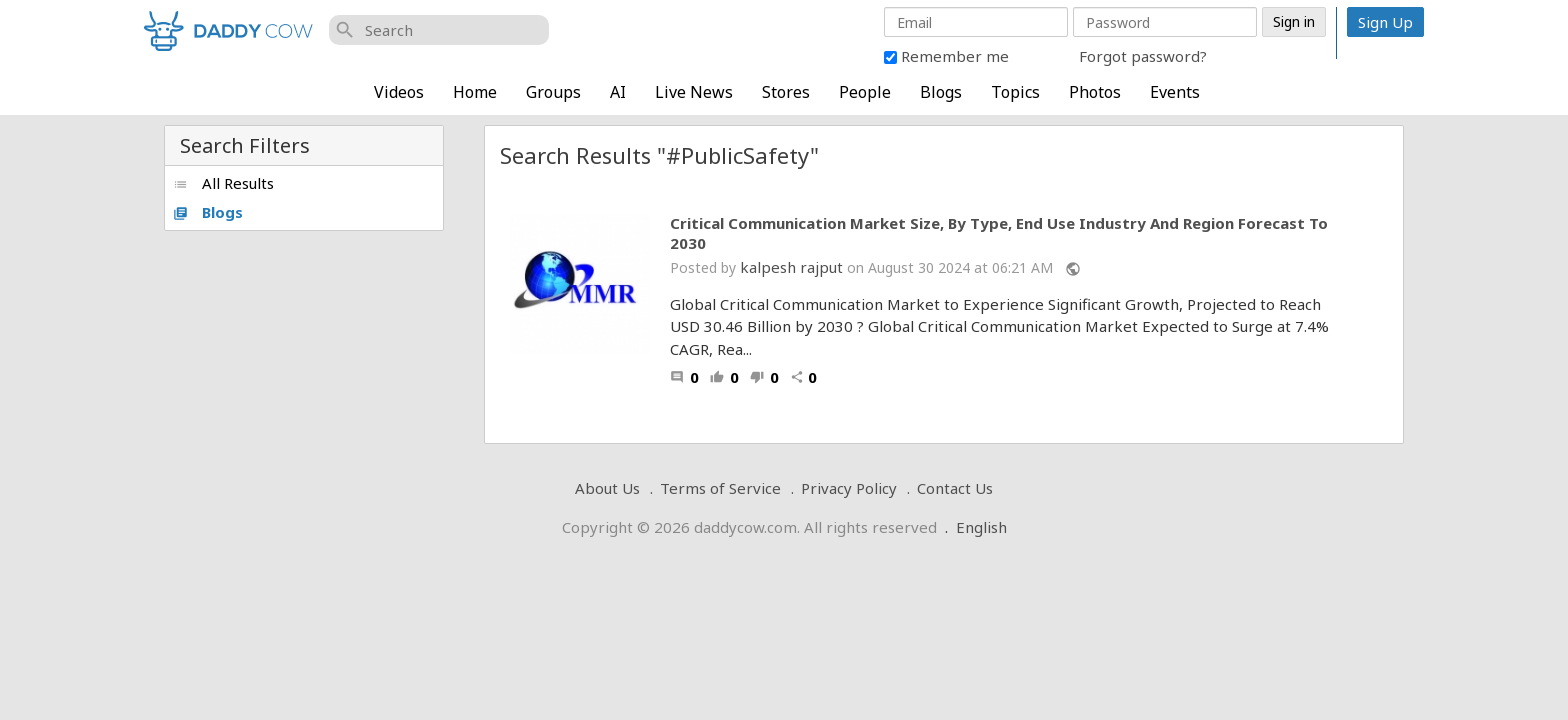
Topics (1015, 92)
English (981, 527)
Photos (1095, 92)
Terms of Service (720, 488)
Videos (399, 92)
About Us (607, 488)
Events (1175, 92)
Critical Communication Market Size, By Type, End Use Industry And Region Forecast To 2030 (999, 233)
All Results (223, 183)
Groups (553, 92)
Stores (786, 92)
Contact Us (955, 488)
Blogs (941, 92)
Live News (694, 92)
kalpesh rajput (791, 267)
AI (618, 92)
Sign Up (1385, 22)
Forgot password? (1143, 56)
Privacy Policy (849, 488)
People (865, 92)
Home (475, 92)
